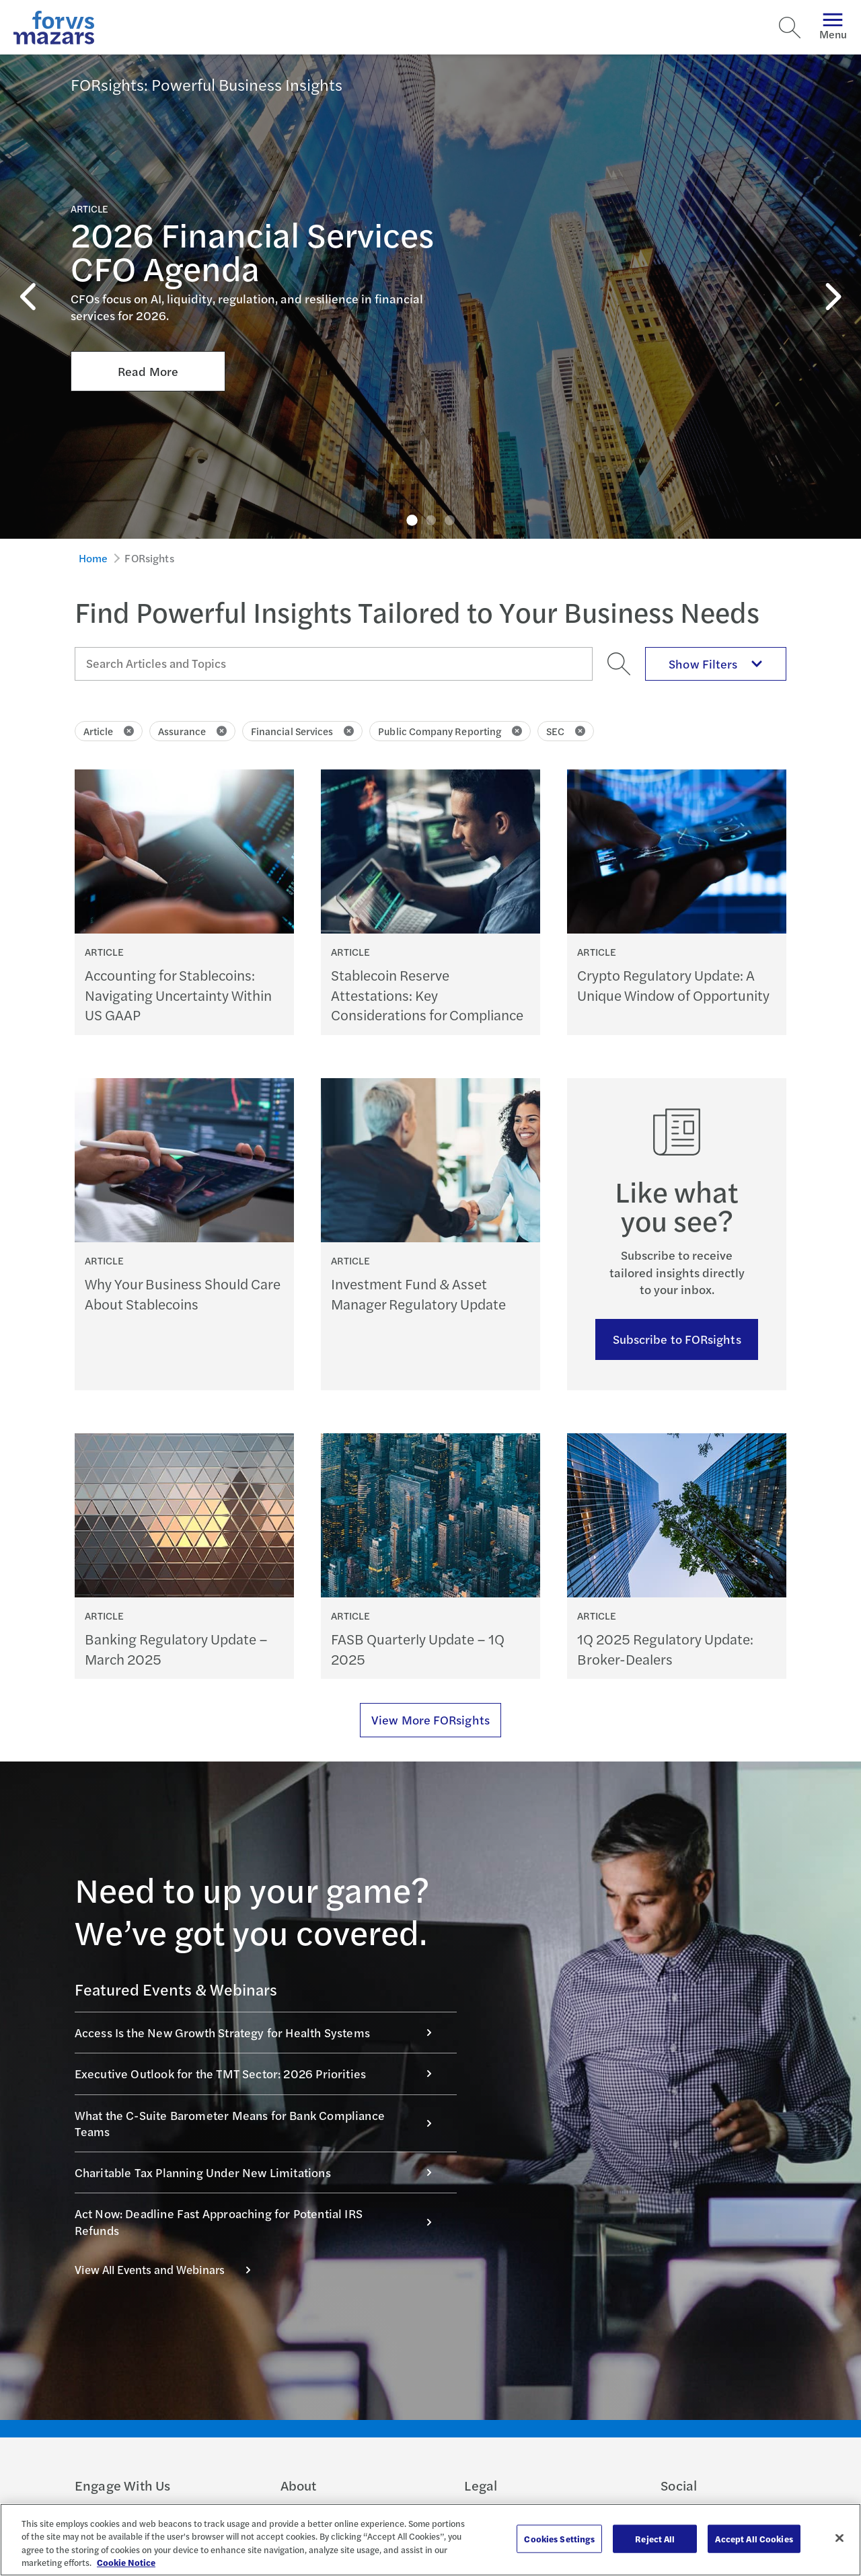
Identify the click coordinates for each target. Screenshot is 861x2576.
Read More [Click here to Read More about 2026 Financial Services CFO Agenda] (148, 286)
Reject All (655, 2538)
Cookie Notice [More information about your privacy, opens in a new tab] (126, 2562)
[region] (430, 2539)
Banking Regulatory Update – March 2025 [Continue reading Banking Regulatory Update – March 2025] (176, 1648)
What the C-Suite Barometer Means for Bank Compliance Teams (260, 2123)
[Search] (790, 27)
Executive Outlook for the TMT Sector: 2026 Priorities (260, 2073)
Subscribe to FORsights (677, 1338)
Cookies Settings (559, 2538)
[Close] (839, 2537)
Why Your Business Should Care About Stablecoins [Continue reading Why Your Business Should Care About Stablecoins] (182, 1293)
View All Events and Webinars (170, 2269)
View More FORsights (430, 1719)
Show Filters (716, 663)
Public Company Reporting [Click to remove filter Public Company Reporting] (450, 731)
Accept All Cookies (753, 2538)
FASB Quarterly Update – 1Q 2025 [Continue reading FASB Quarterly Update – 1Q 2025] (417, 1648)
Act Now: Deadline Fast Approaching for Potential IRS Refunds (260, 2221)
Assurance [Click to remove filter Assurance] (192, 731)
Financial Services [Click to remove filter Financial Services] (302, 731)
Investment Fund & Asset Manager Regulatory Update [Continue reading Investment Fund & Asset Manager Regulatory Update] (418, 1293)
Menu (833, 27)
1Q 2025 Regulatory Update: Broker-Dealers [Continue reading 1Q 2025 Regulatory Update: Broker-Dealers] (665, 1648)
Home (93, 558)
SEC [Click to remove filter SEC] (565, 731)
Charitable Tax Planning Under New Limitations (260, 2172)
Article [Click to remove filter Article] (109, 731)
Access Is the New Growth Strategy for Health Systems (260, 2032)
